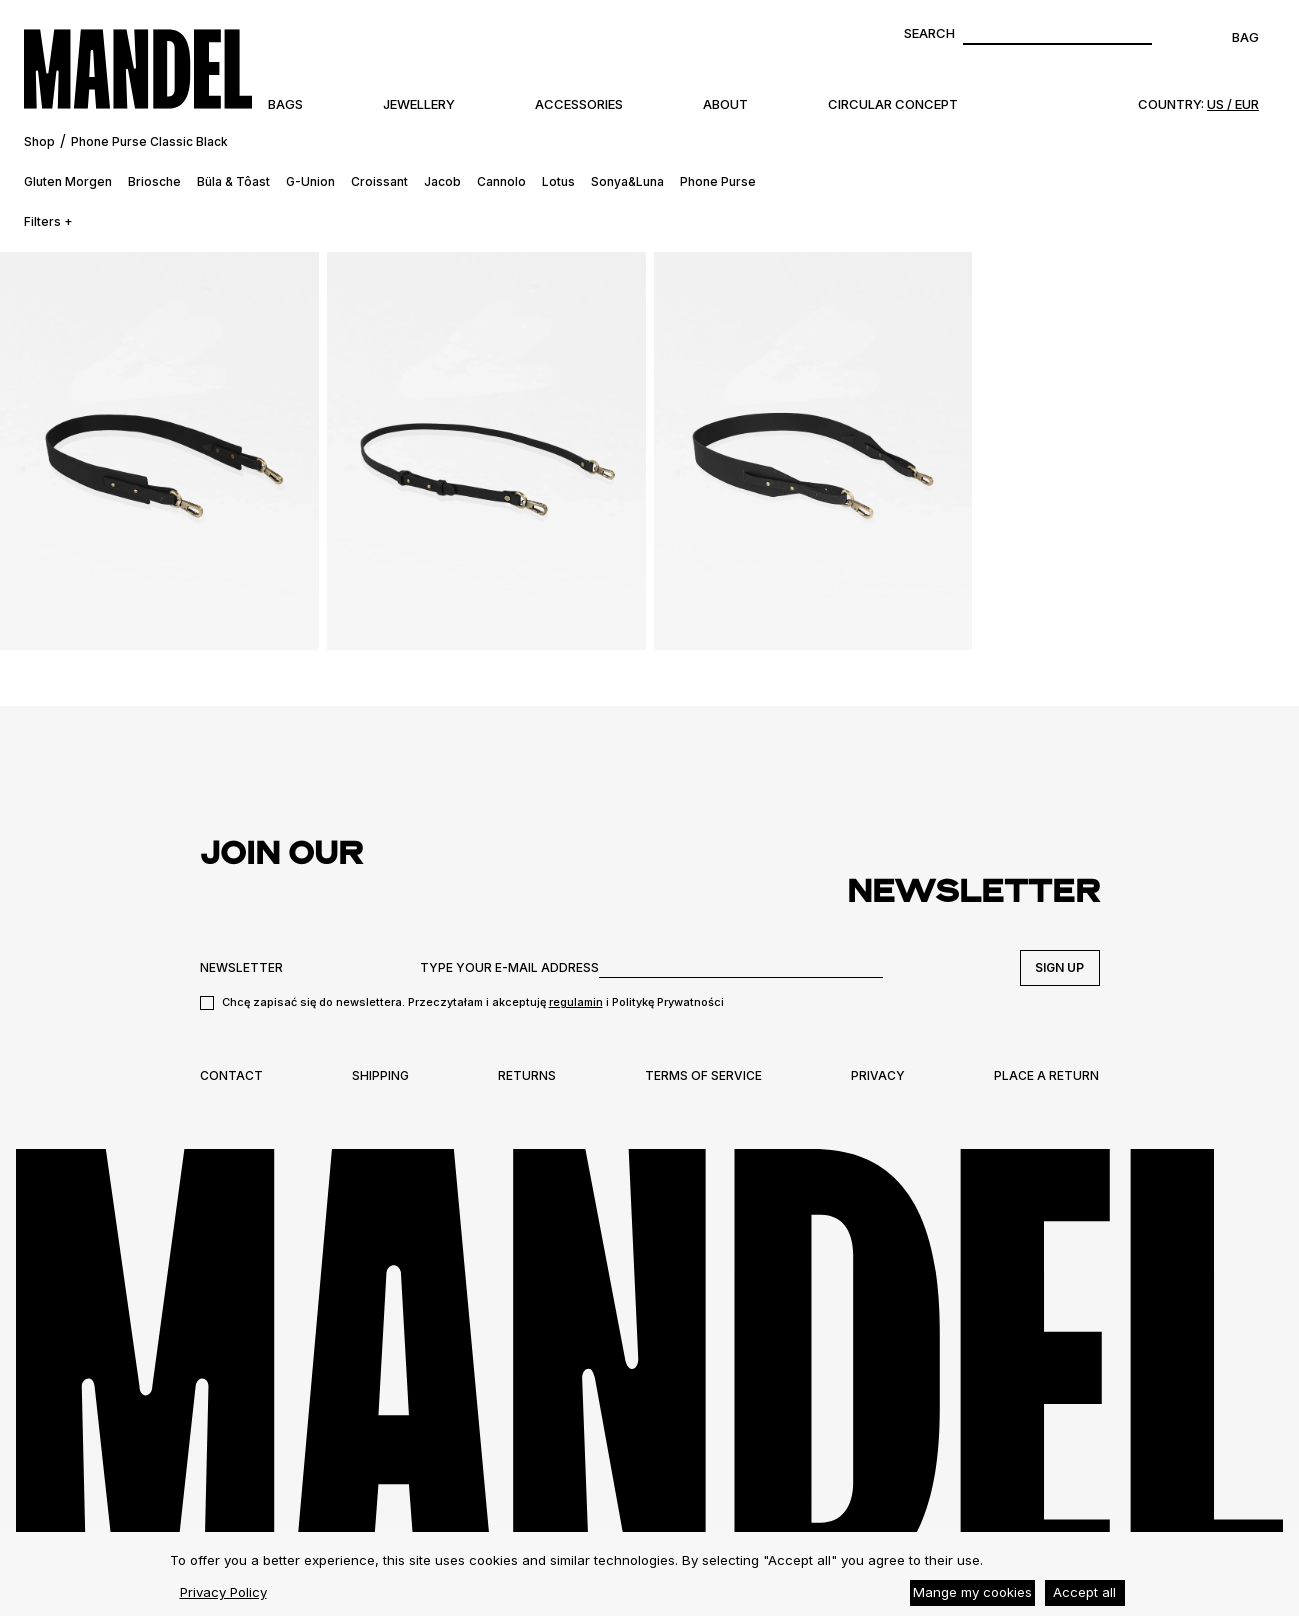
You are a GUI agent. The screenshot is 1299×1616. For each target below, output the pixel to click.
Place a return (1046, 1075)
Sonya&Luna (627, 181)
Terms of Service (703, 1075)
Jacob (442, 181)
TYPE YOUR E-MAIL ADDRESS (509, 967)
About (725, 104)
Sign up (1059, 967)
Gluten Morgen (68, 181)
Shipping (380, 1075)
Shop (39, 141)
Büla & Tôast (233, 181)
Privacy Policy (223, 1592)
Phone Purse (718, 181)
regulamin (576, 1002)
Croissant (379, 181)
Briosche (154, 181)
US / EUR (1233, 104)
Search (929, 33)
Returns (527, 1075)
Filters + (48, 221)
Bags (285, 104)
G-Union (310, 181)
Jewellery (419, 104)
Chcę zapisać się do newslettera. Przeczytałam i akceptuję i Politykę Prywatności (473, 1002)
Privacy (878, 1075)
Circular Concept (893, 104)
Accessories (579, 104)
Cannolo (501, 181)
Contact (231, 1075)
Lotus (558, 181)
